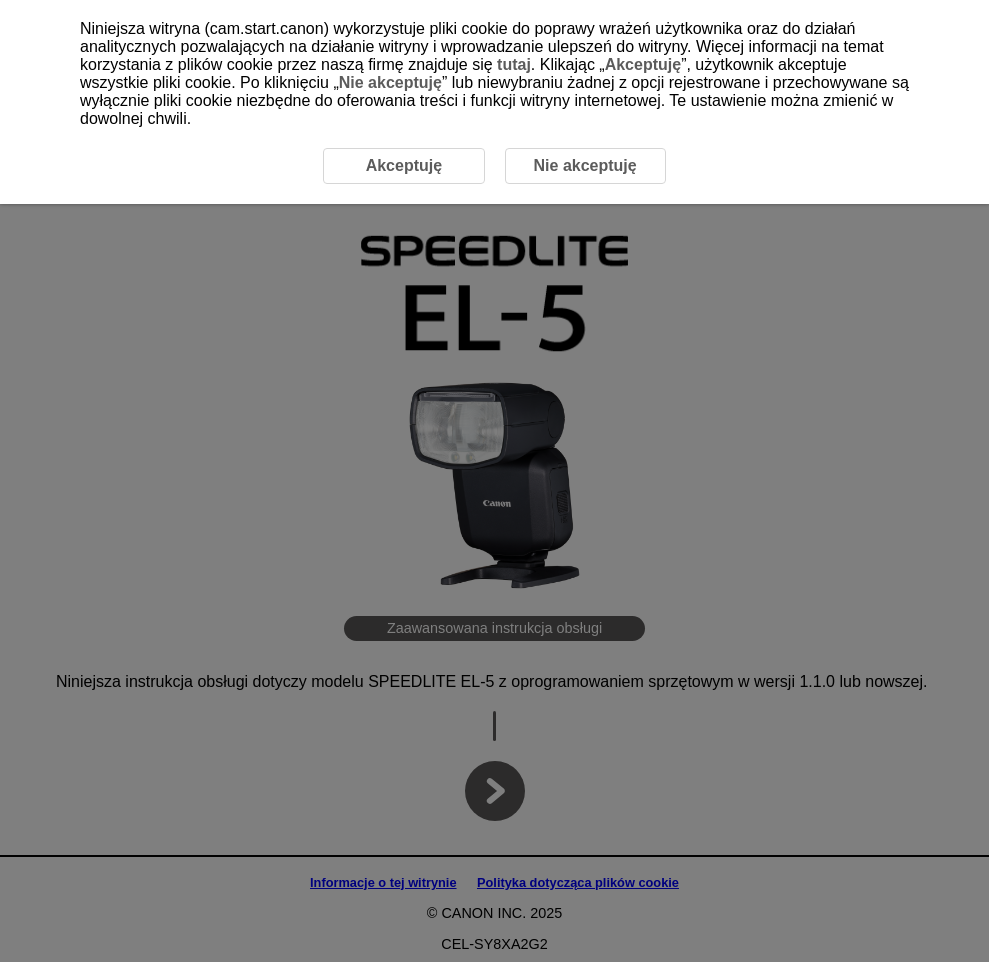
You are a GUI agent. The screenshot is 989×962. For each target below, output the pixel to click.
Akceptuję (643, 64)
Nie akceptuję (390, 82)
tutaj (514, 64)
